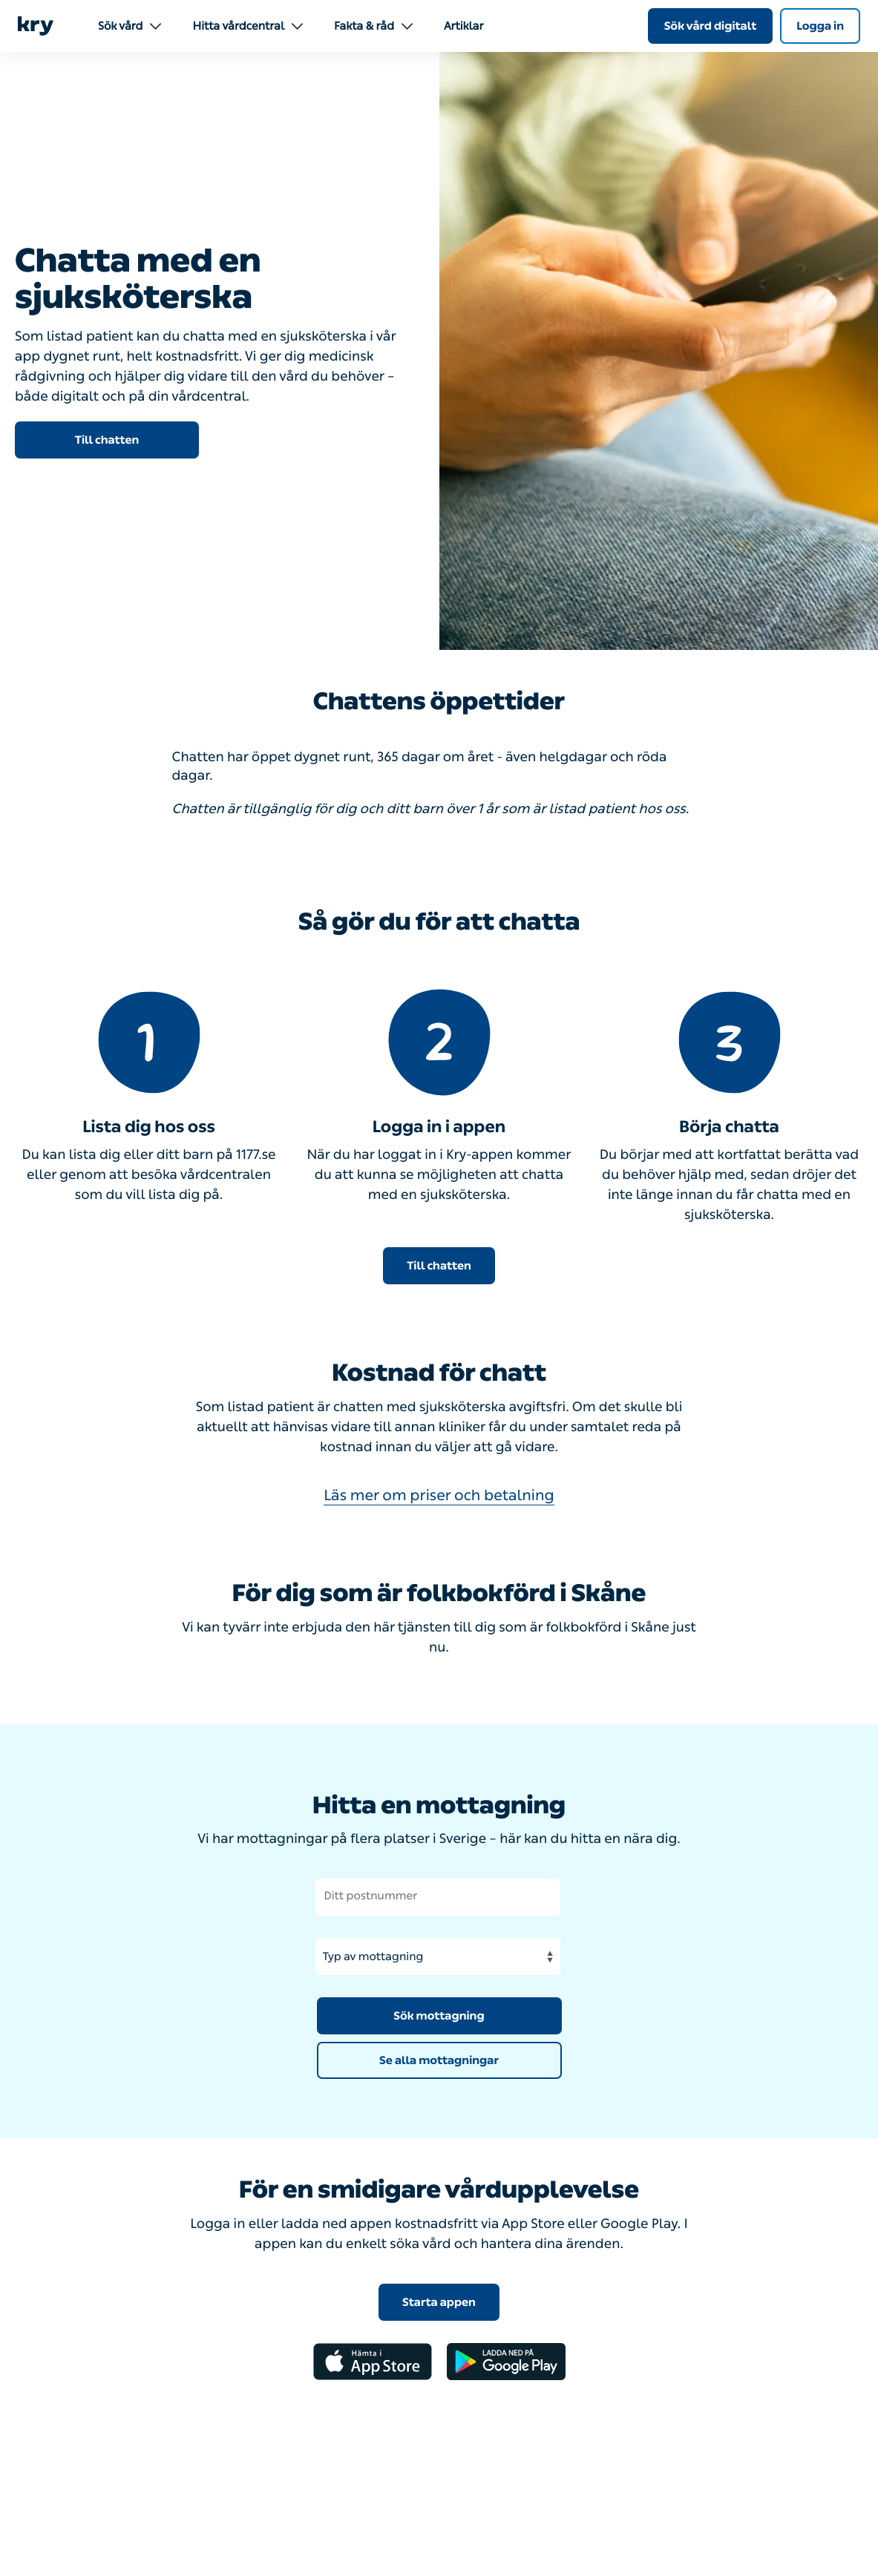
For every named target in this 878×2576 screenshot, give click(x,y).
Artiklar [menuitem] (463, 26)
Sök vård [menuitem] (129, 26)
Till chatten (107, 440)
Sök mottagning (438, 2016)
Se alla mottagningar (439, 2060)
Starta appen (439, 2302)
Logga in (820, 26)
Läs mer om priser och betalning (439, 1496)
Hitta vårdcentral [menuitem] (247, 26)
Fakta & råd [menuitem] (373, 26)
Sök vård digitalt (710, 26)
